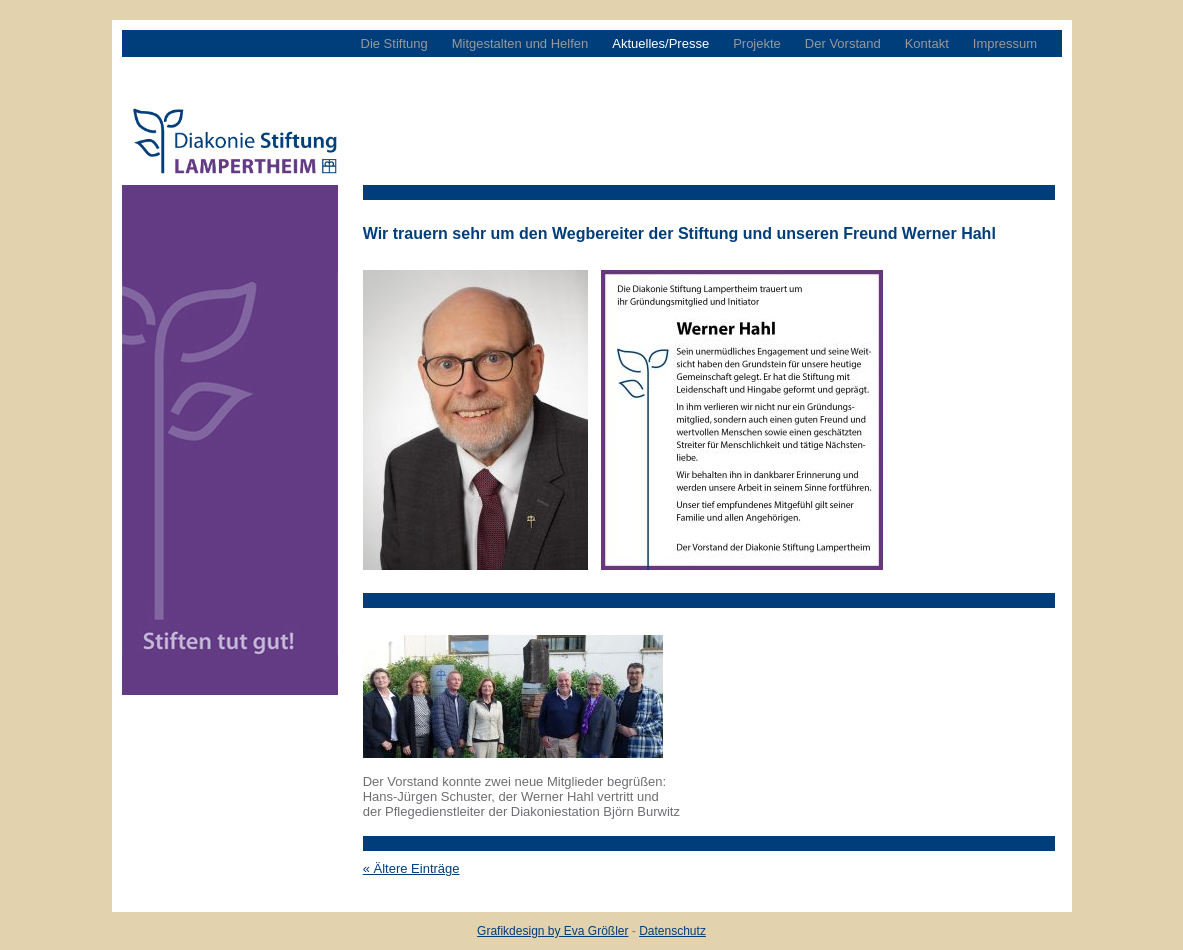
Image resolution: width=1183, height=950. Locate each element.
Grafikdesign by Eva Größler (552, 931)
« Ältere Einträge (411, 868)
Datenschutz (672, 931)
